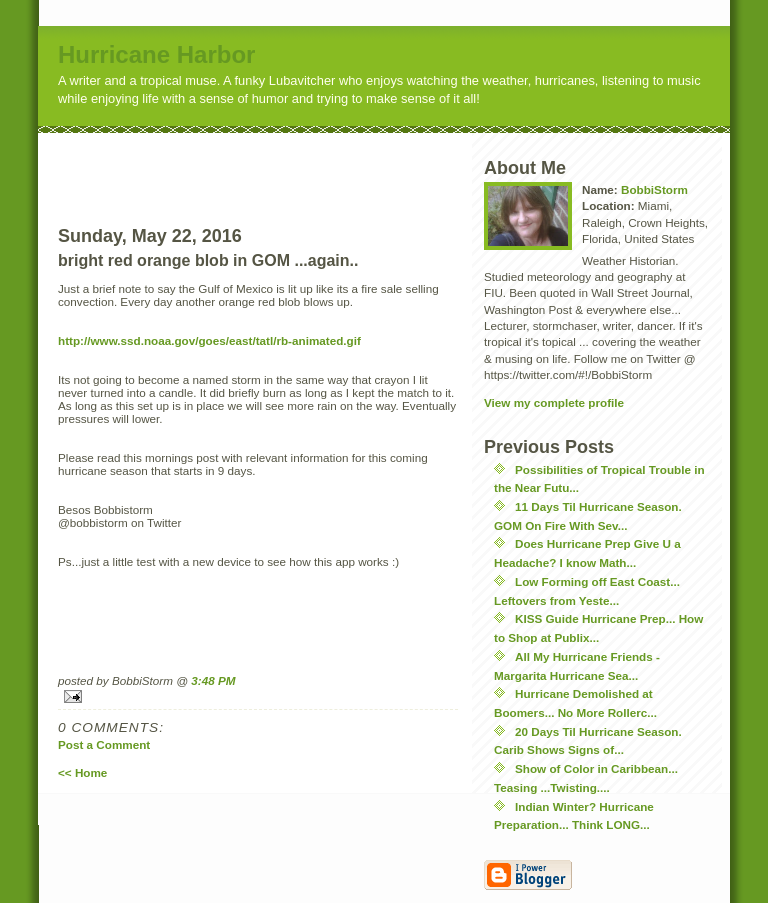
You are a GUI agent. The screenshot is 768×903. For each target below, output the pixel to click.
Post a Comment (104, 744)
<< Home (82, 772)
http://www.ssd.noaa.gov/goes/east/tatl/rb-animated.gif (209, 340)
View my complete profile (554, 402)
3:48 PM (213, 680)
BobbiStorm (654, 189)
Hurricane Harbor (156, 54)
